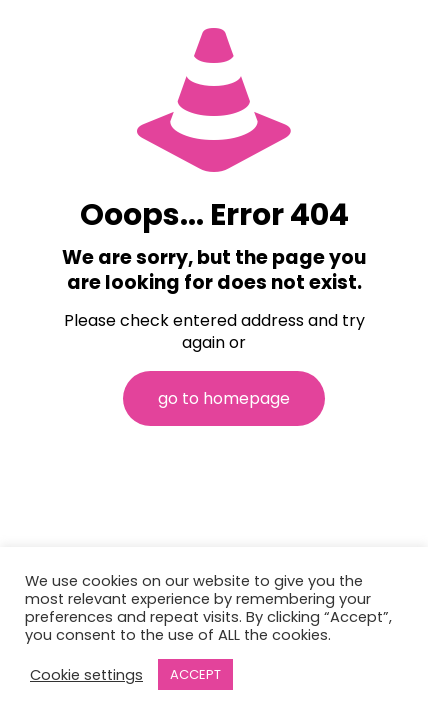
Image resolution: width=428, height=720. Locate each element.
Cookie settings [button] (86, 675)
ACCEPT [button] (195, 674)
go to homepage (224, 398)
